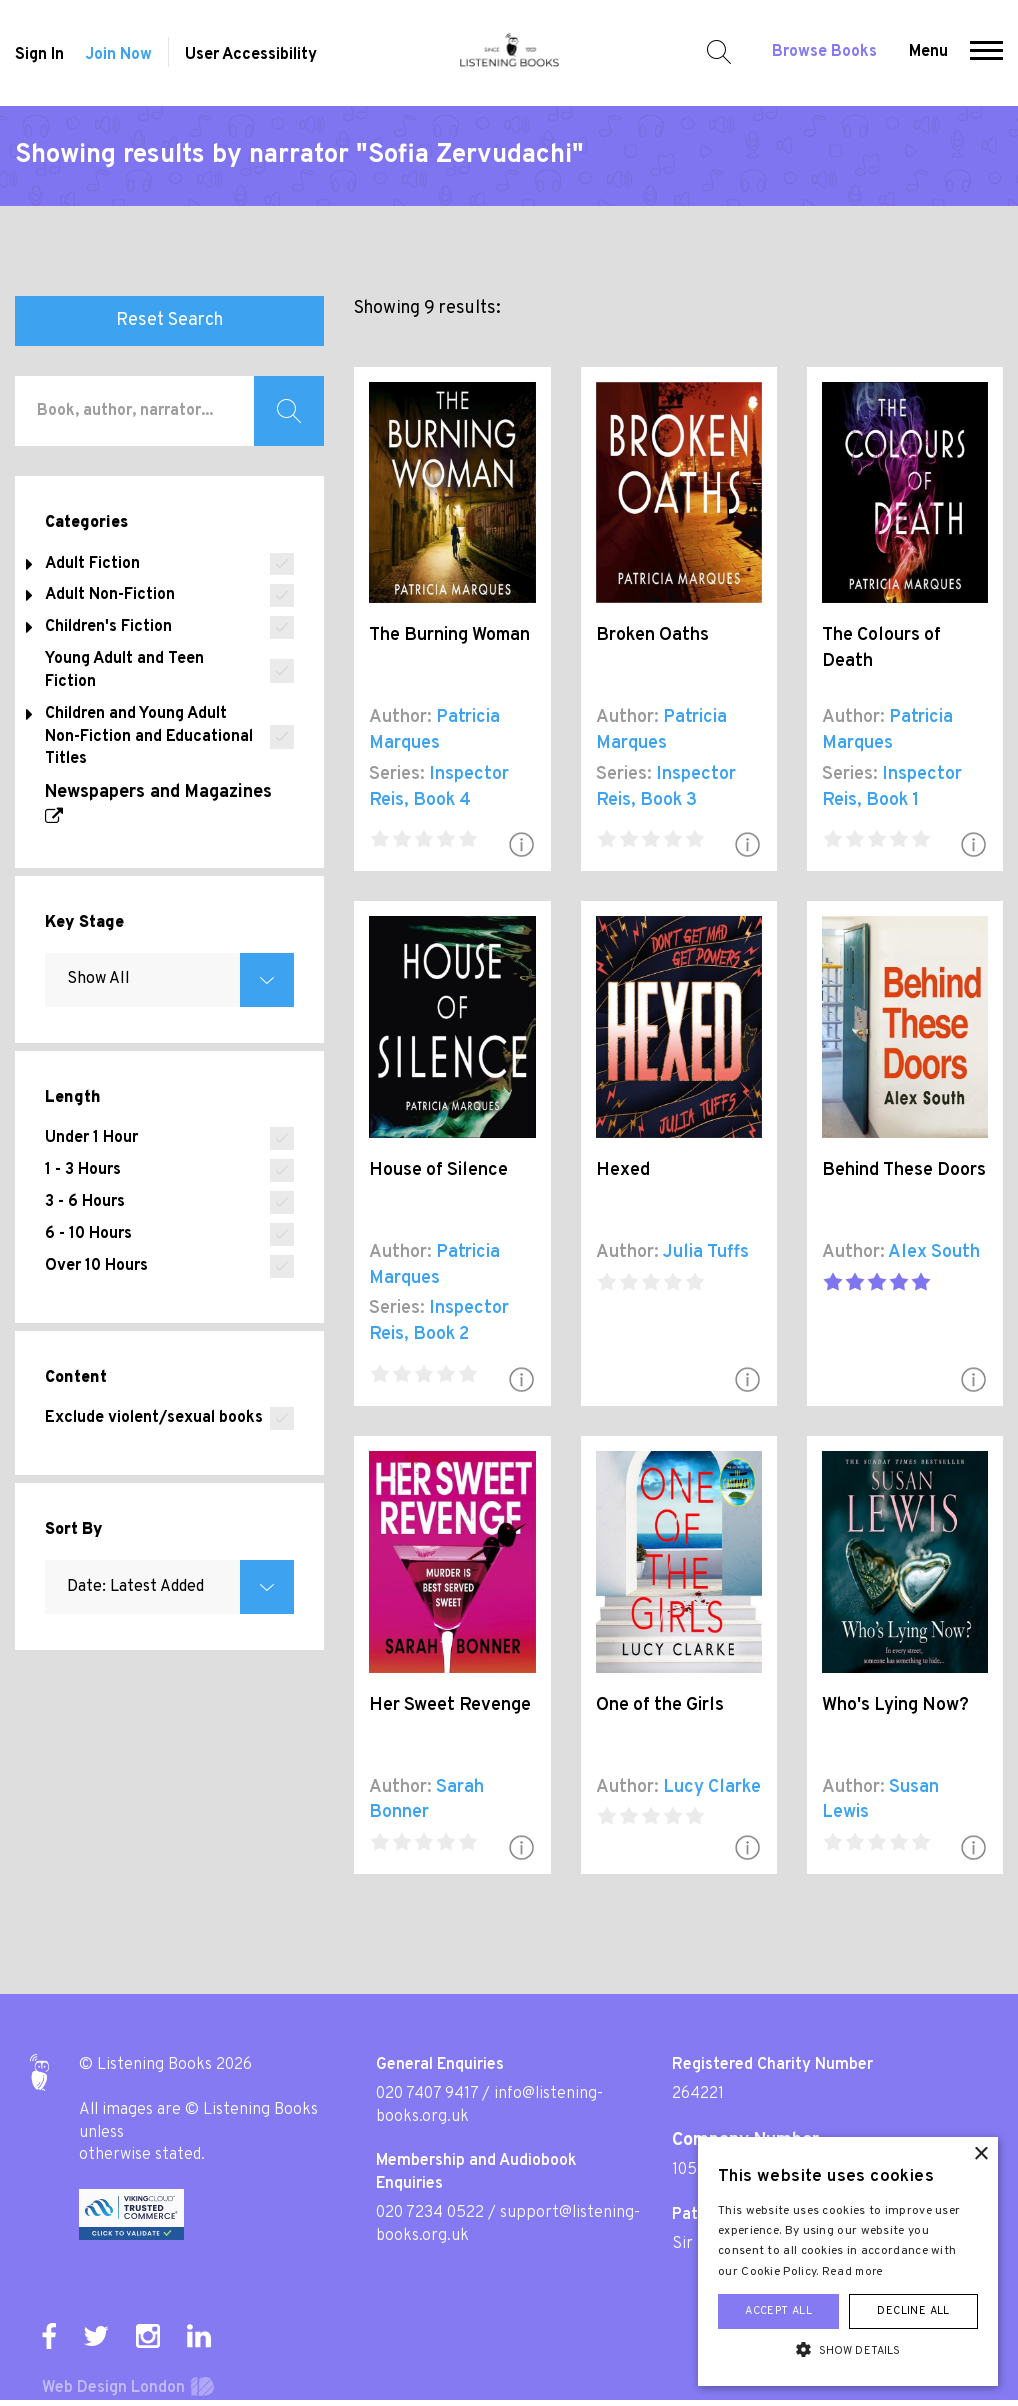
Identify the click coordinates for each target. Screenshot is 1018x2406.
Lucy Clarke (712, 1787)
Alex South (934, 1252)
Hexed (623, 1170)
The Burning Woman (449, 635)
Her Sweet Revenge (450, 1705)
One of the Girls (660, 1705)
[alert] (848, 2261)
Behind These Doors (904, 1170)
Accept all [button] (778, 2311)
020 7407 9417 (427, 2094)
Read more (853, 2272)
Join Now (118, 55)
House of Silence (438, 1170)
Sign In (39, 55)
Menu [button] (928, 52)
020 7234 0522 (430, 2213)
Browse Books (824, 52)
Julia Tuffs (706, 1252)
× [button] (980, 2154)
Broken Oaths (652, 635)
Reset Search (169, 320)
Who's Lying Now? (895, 1705)
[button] (986, 53)
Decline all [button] (913, 2311)
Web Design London (113, 2388)
